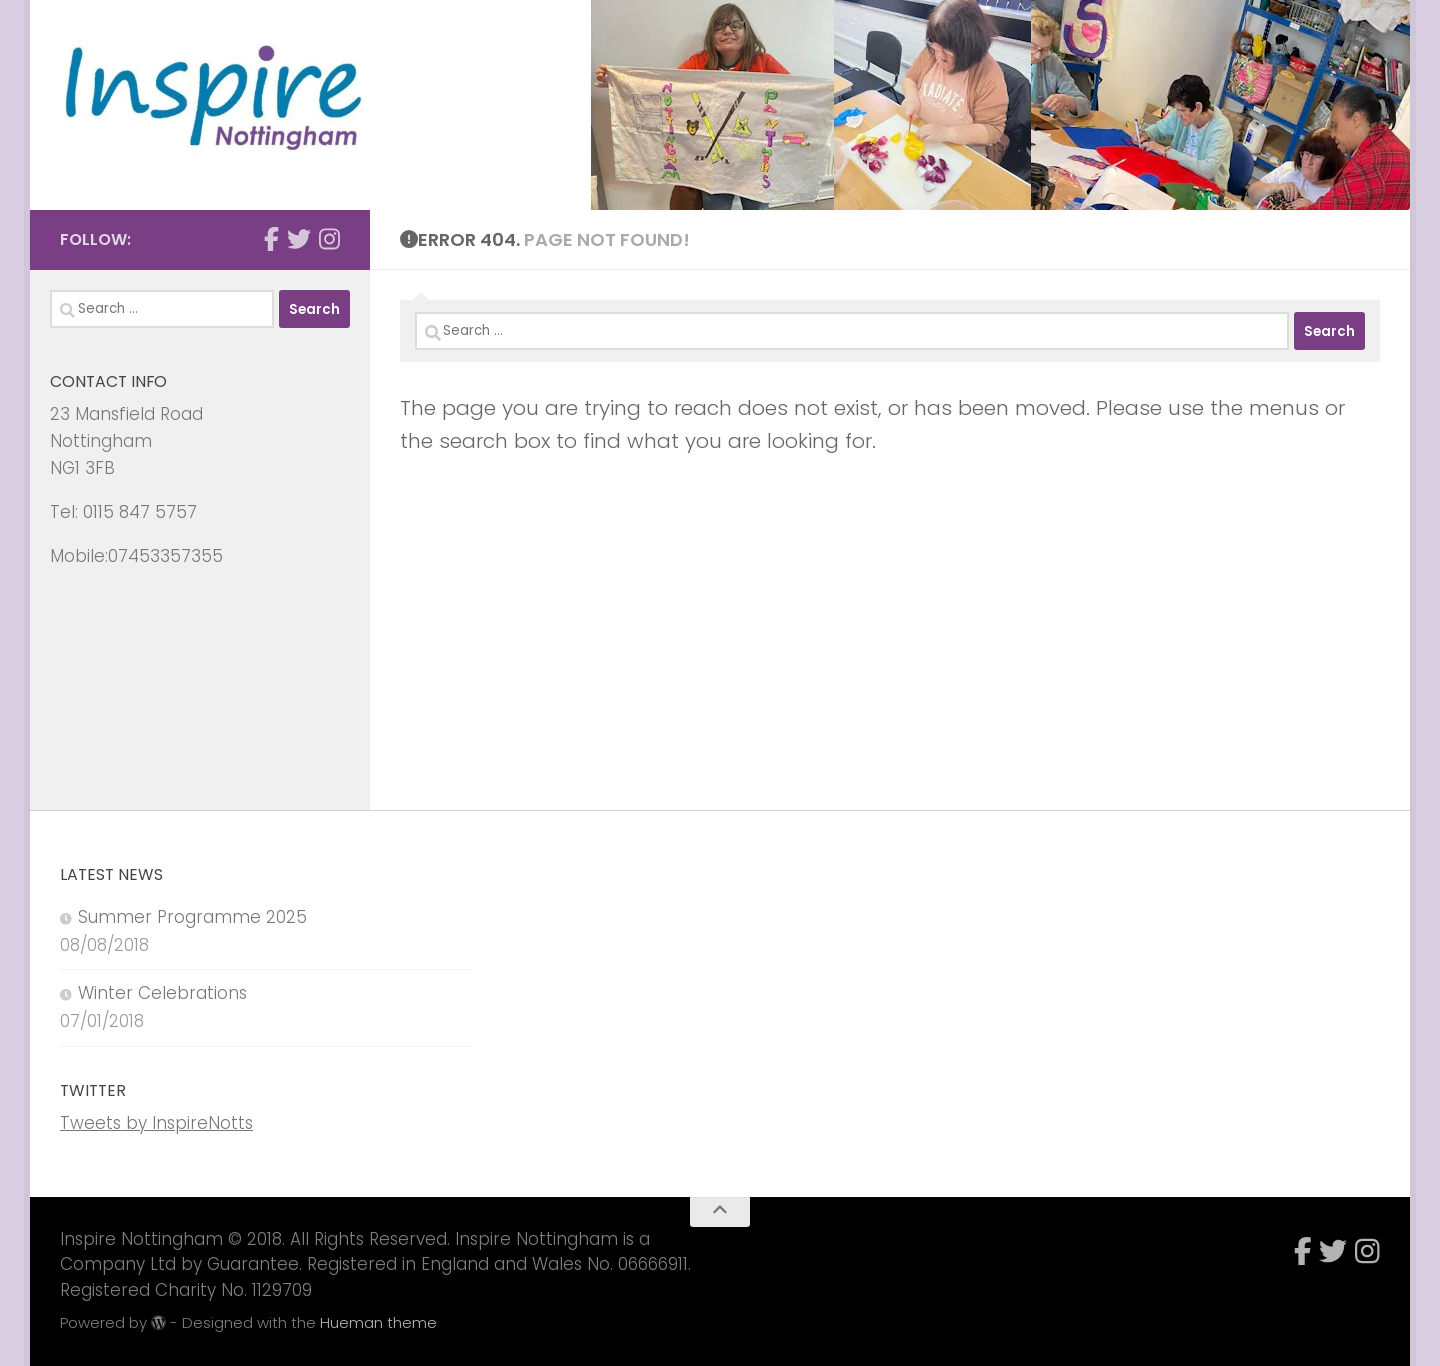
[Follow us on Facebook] (271, 239)
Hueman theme (378, 1322)
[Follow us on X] (299, 239)
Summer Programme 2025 (192, 917)
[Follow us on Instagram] (329, 239)
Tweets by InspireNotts (156, 1123)
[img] (158, 1322)
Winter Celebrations (162, 993)
